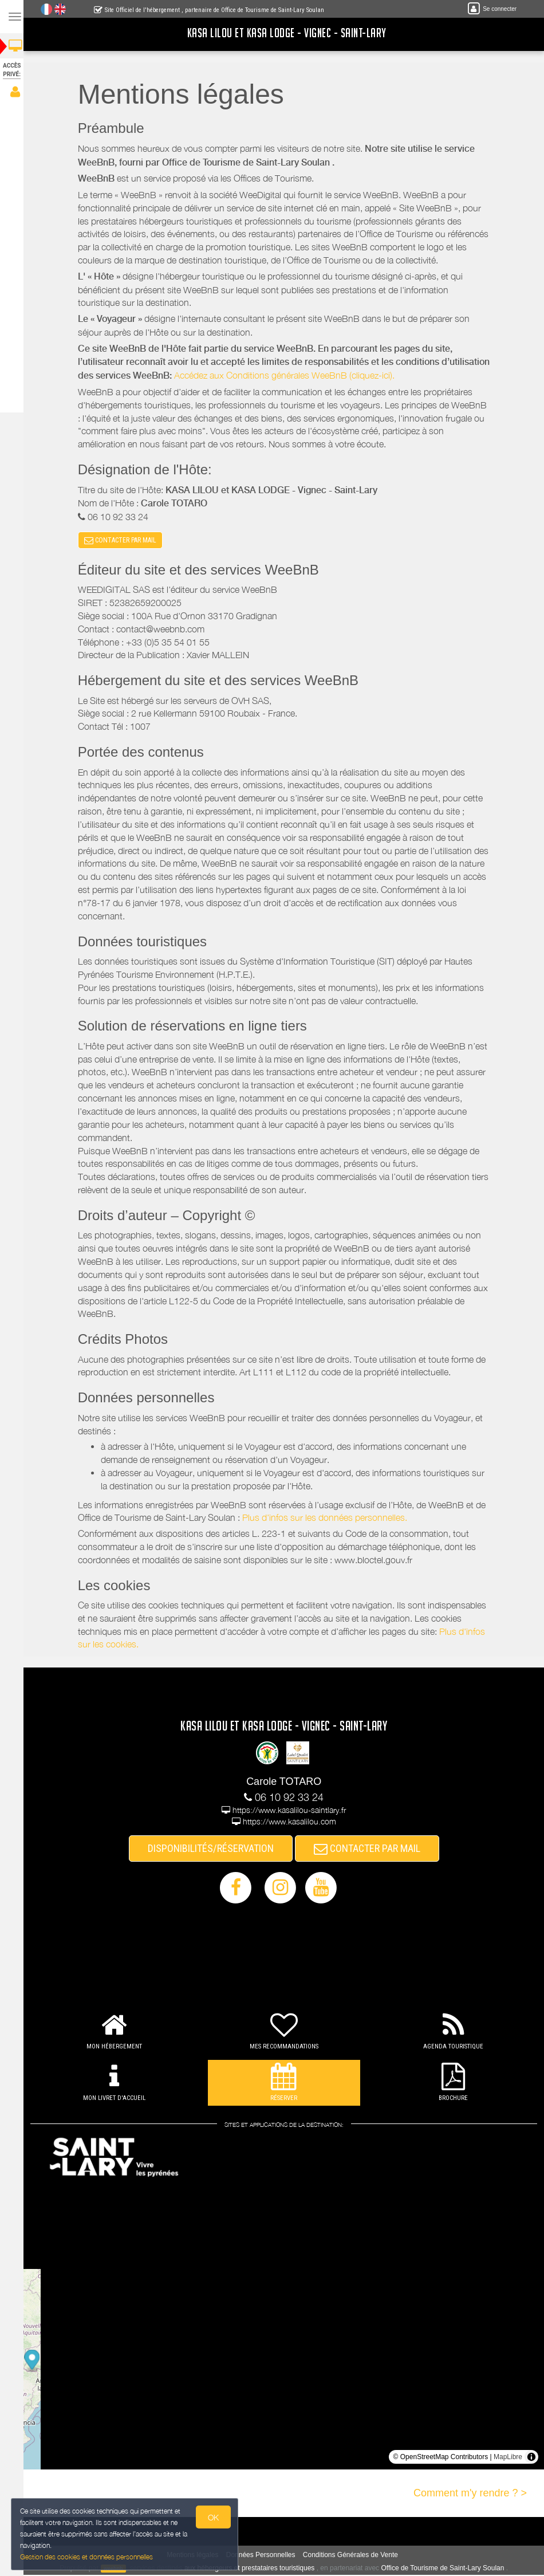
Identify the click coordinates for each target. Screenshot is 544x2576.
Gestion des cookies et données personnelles (87, 2557)
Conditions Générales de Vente (353, 2555)
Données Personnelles (264, 2555)
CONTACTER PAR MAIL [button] (124, 541)
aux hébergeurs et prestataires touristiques (253, 2569)
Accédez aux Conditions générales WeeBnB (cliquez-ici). (288, 375)
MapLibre (508, 2458)
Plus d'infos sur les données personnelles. (328, 1518)
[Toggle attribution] (531, 2458)
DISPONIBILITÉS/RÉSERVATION (214, 1849)
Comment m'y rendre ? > (470, 2494)
